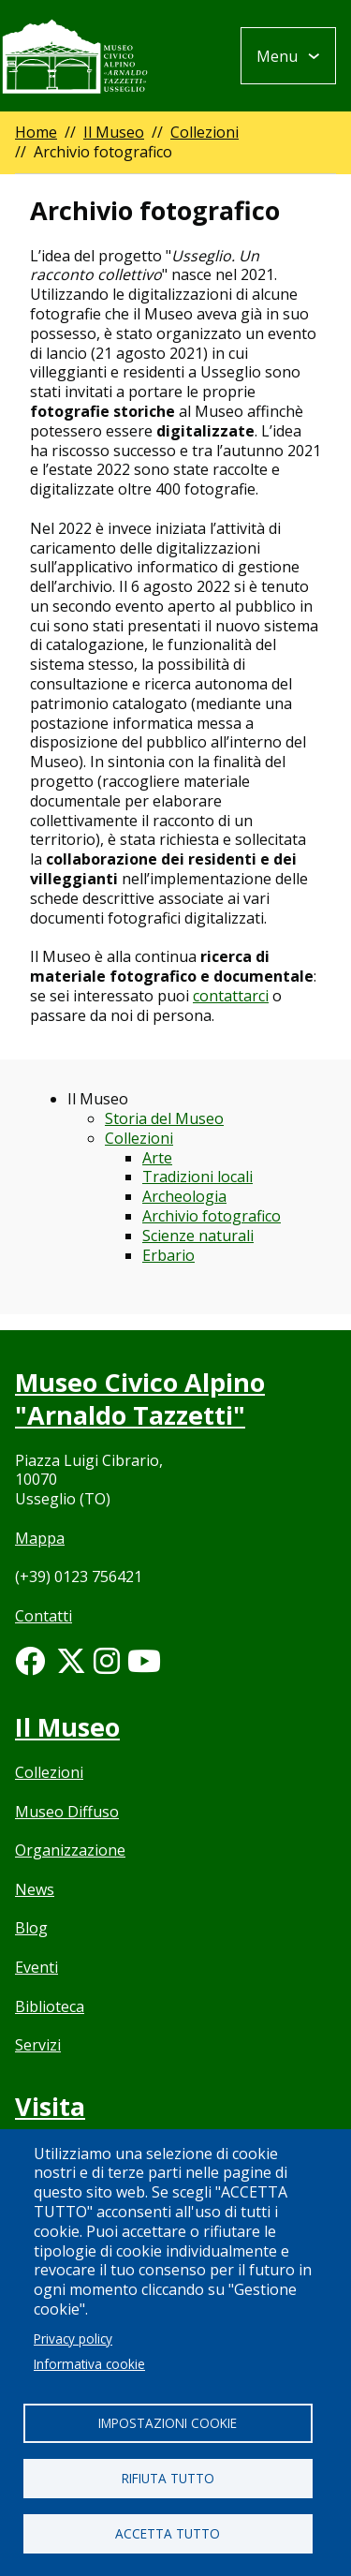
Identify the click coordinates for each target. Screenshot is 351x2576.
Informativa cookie (89, 2364)
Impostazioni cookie (167, 2423)
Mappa (40, 1538)
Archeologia (184, 1196)
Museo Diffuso (67, 1811)
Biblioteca (49, 2006)
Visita (50, 2106)
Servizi (38, 2045)
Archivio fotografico (211, 1216)
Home (36, 132)
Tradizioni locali (197, 1176)
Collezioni (204, 132)
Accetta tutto (167, 2533)
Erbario (168, 1255)
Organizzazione (70, 1850)
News (34, 1889)
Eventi (36, 1967)
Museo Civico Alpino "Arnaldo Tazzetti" (140, 1398)
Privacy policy (73, 2338)
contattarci (231, 995)
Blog (31, 1927)
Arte (157, 1157)
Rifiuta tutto (168, 2478)
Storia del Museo (164, 1118)
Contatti (43, 1616)
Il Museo (113, 132)
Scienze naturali (198, 1235)
